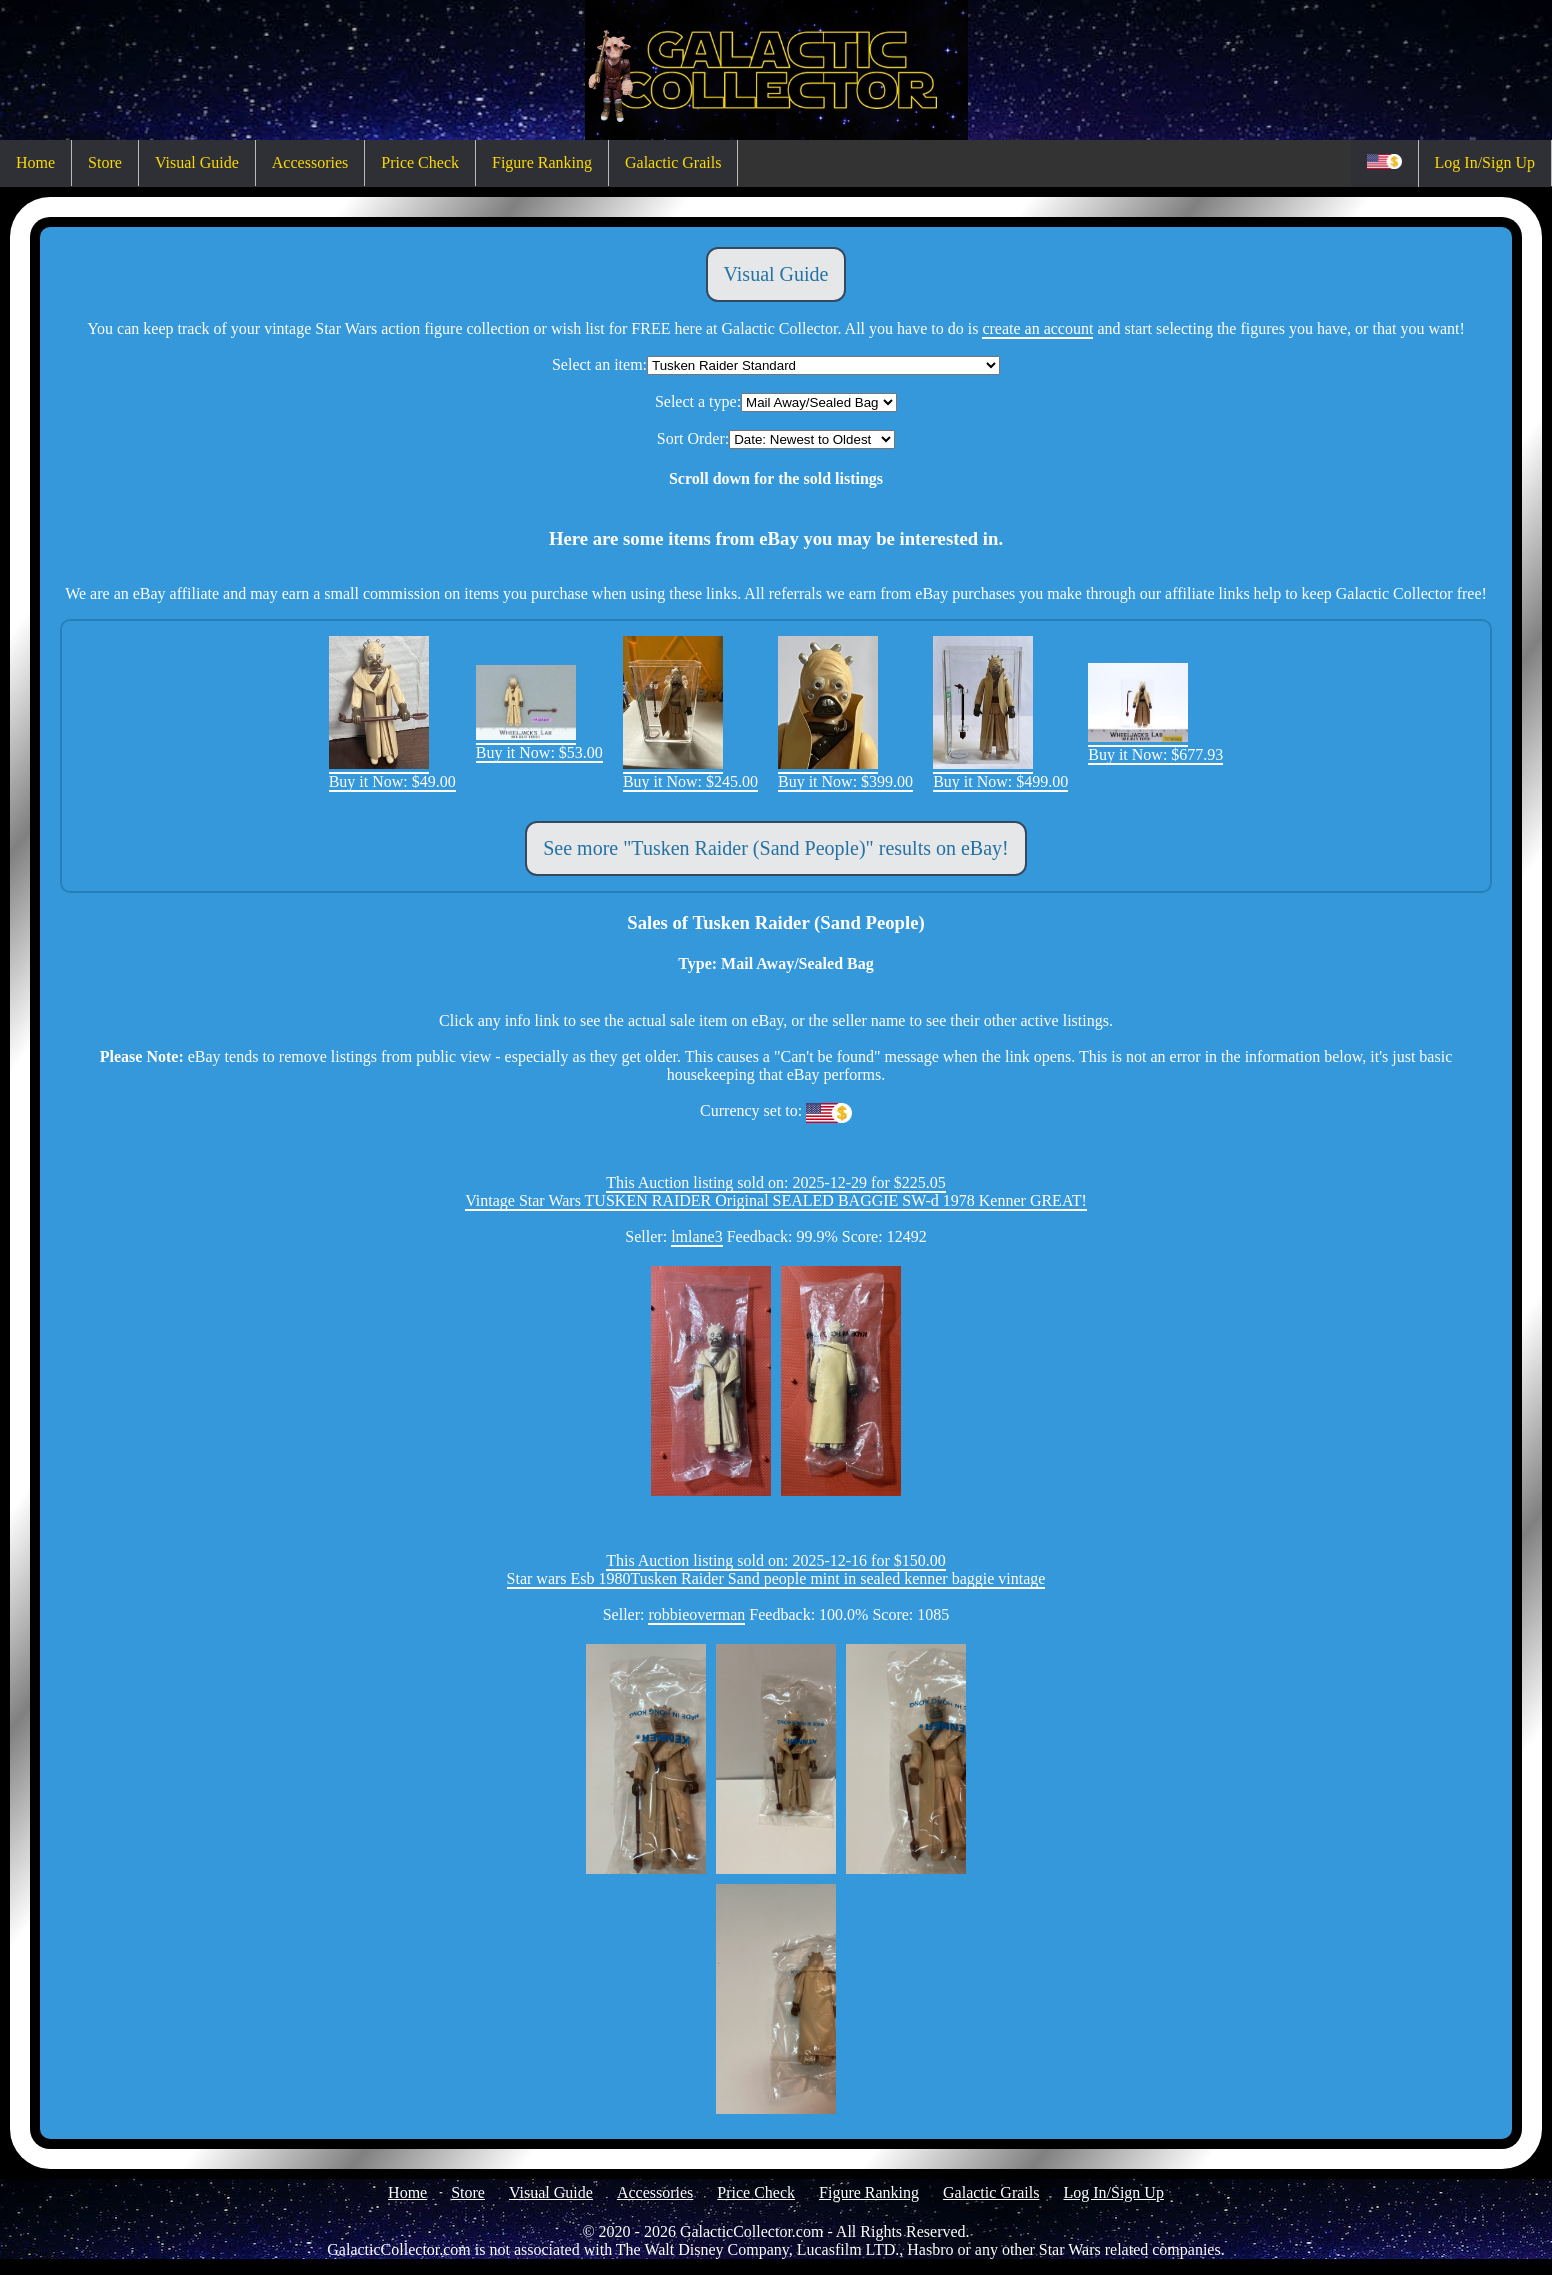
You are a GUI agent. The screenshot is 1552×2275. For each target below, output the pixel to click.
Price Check (420, 162)
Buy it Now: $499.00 (1000, 772)
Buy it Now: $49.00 (392, 772)
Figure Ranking (542, 162)
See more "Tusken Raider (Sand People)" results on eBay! (776, 848)
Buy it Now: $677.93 (1155, 745)
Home (35, 162)
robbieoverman (696, 1614)
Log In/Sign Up (1485, 162)
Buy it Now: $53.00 (539, 743)
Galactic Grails (673, 162)
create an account (1037, 328)
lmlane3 (697, 1236)
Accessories (310, 162)
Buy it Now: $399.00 (845, 772)
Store (105, 162)
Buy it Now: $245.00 (690, 772)
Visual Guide (197, 162)
